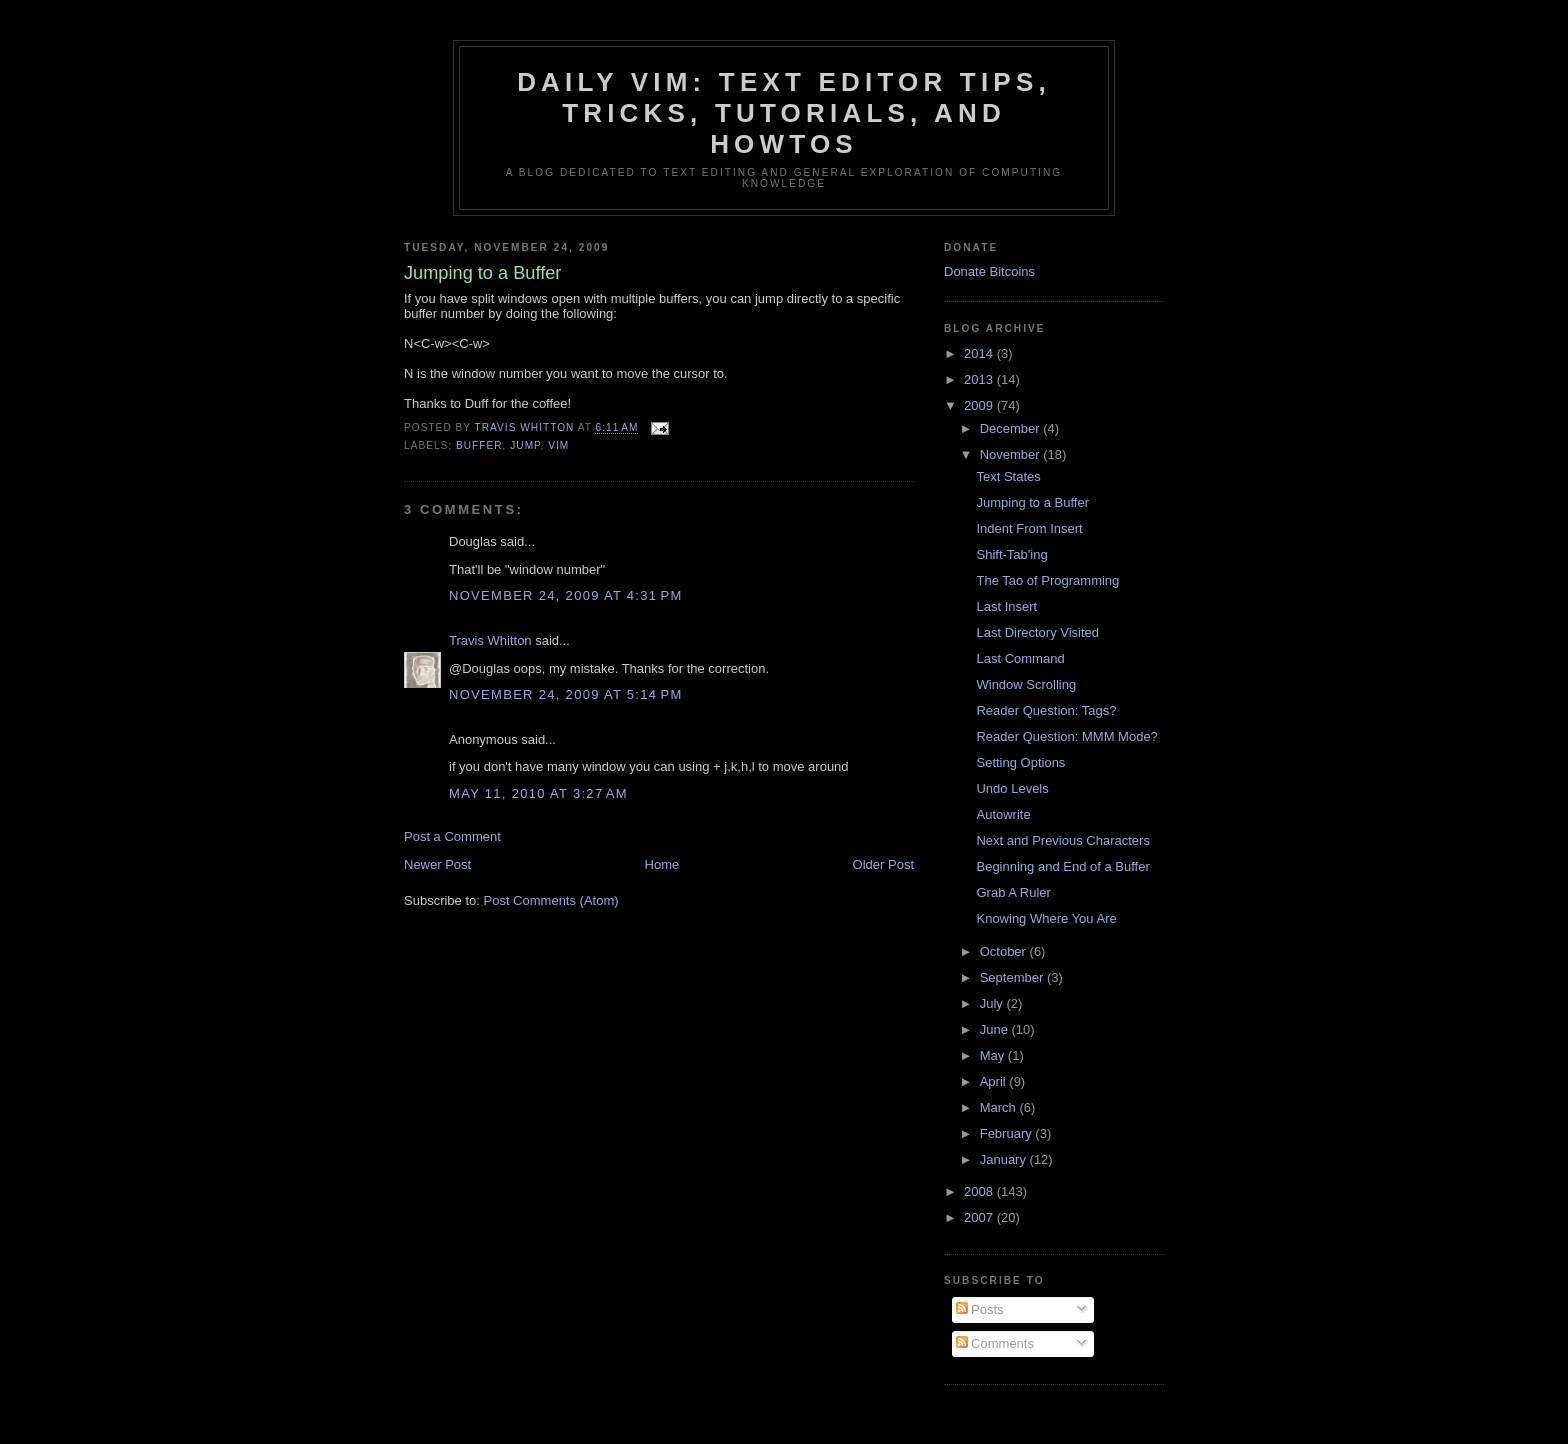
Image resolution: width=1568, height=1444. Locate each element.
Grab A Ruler (1013, 892)
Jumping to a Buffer (1032, 502)
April (995, 1081)
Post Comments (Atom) (551, 900)
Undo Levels (1012, 788)
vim (558, 445)
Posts (980, 1309)
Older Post (883, 864)
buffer (479, 445)
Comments (995, 1343)
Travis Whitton (490, 640)
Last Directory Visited (1037, 632)
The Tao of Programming (1047, 580)
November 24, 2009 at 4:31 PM (566, 595)
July (993, 1003)
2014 (980, 353)
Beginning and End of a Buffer (1062, 866)
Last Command (1020, 658)
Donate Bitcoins (989, 271)
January (1005, 1159)
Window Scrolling (1026, 684)
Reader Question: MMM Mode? (1066, 736)
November (1012, 454)
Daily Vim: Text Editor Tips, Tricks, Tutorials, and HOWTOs (784, 113)
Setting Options (1020, 762)
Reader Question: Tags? (1046, 710)
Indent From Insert (1029, 528)
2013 (980, 379)
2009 (980, 405)
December (1012, 428)
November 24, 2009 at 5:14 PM (566, 694)
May (994, 1055)
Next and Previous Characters (1062, 840)
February (1008, 1133)
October (1005, 951)
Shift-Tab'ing (1011, 554)
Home (662, 864)
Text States (1008, 476)
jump (525, 445)
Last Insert (1006, 606)
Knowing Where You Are (1046, 918)
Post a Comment (452, 836)
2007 (980, 1217)
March (1000, 1107)
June (996, 1029)
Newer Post (437, 864)
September (1013, 977)
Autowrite (1003, 814)
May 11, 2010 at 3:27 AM (538, 793)
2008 (980, 1191)
